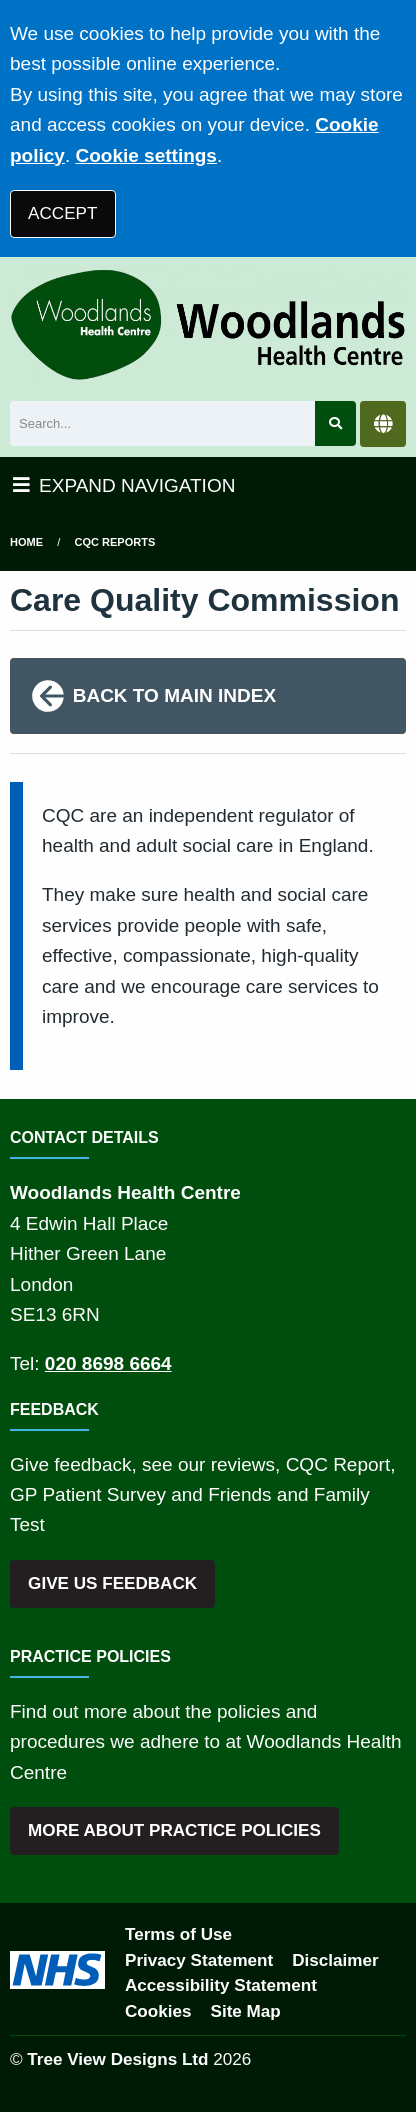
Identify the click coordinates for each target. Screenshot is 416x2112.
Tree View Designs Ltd (117, 2059)
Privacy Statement (199, 1960)
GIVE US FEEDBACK (112, 1583)
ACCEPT (62, 213)
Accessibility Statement (221, 1985)
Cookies (158, 2011)
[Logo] (208, 324)
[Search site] (335, 423)
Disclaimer (335, 1960)
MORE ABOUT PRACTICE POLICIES (174, 1830)
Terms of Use (178, 1934)
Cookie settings (145, 155)
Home (26, 542)
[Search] (162, 423)
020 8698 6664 (108, 1363)
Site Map (246, 2011)
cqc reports (115, 542)
